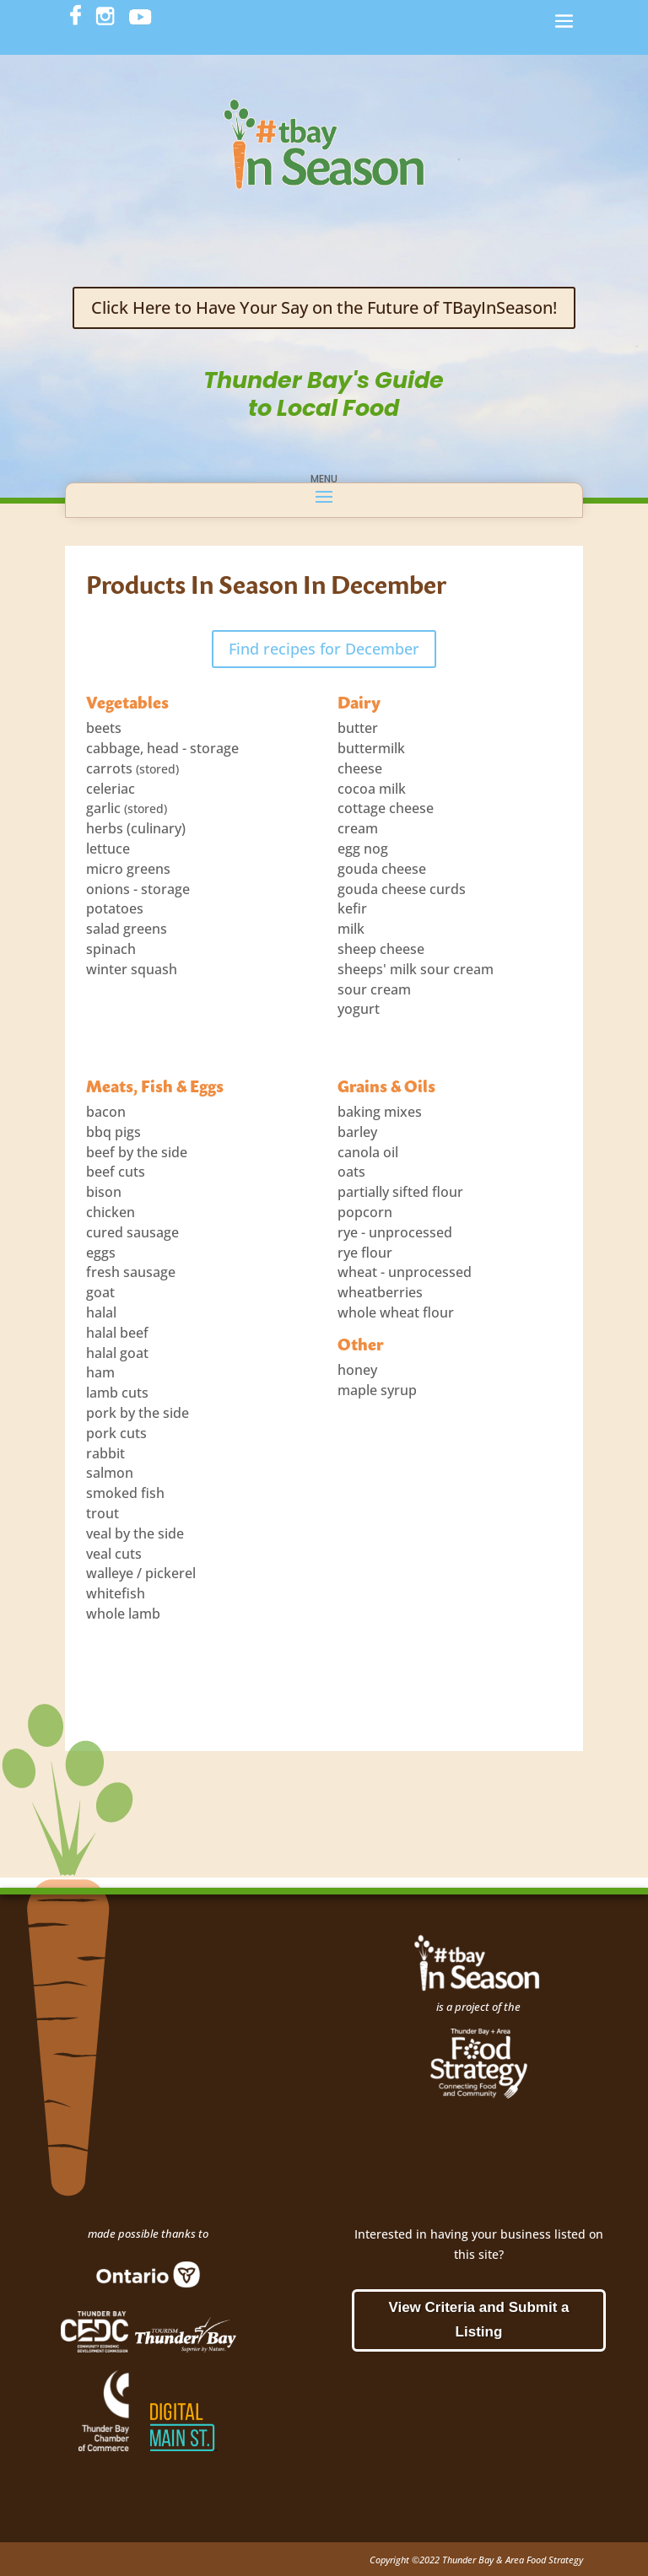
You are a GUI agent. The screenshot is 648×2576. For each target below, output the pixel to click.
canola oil (368, 1152)
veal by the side (135, 1533)
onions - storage (138, 889)
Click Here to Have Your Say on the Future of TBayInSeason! (324, 307)
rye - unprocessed (395, 1232)
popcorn (365, 1212)
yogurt (359, 1009)
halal (101, 1312)
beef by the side (136, 1152)
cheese (360, 768)
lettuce (108, 848)
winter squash (131, 969)
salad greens (126, 928)
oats (351, 1171)
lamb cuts (117, 1392)
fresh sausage (131, 1272)
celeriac (110, 788)
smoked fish (125, 1493)
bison (104, 1192)
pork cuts (116, 1433)
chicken (110, 1212)
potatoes (114, 908)
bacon (106, 1111)
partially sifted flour (400, 1192)
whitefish (115, 1593)
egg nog (363, 848)
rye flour (365, 1252)
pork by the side (137, 1413)
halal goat (117, 1353)
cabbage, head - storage (162, 748)
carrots (109, 768)
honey (357, 1370)
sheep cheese (381, 949)
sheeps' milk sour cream (416, 969)
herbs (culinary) (136, 828)
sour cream (374, 989)
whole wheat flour (396, 1312)
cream (358, 828)
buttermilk (371, 748)
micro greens (128, 869)
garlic (103, 808)
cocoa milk (372, 788)
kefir (352, 908)
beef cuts (115, 1171)
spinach (111, 949)
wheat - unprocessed (405, 1272)
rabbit (105, 1453)
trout (102, 1513)
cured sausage (132, 1232)
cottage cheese (386, 808)
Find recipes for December (324, 649)
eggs (101, 1252)
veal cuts (114, 1553)
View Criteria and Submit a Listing (478, 2319)
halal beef (117, 1332)
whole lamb (123, 1613)
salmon (109, 1472)
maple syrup (377, 1390)
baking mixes (380, 1111)
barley (357, 1132)
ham (100, 1372)
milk (351, 928)
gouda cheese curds (402, 889)
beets (104, 728)
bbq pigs (113, 1132)
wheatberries (380, 1292)
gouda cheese (382, 869)
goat (100, 1292)
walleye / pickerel (141, 1573)
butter (358, 728)
